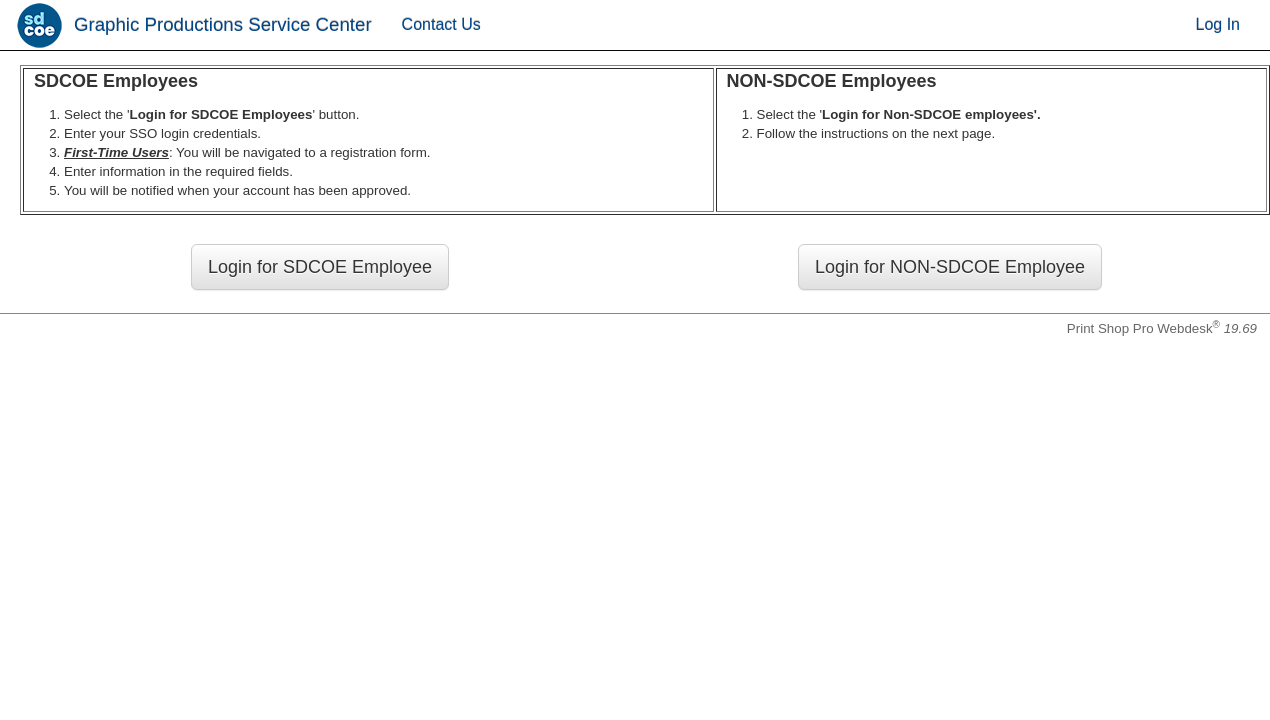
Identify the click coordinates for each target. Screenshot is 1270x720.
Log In (1218, 24)
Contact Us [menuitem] (441, 24)
